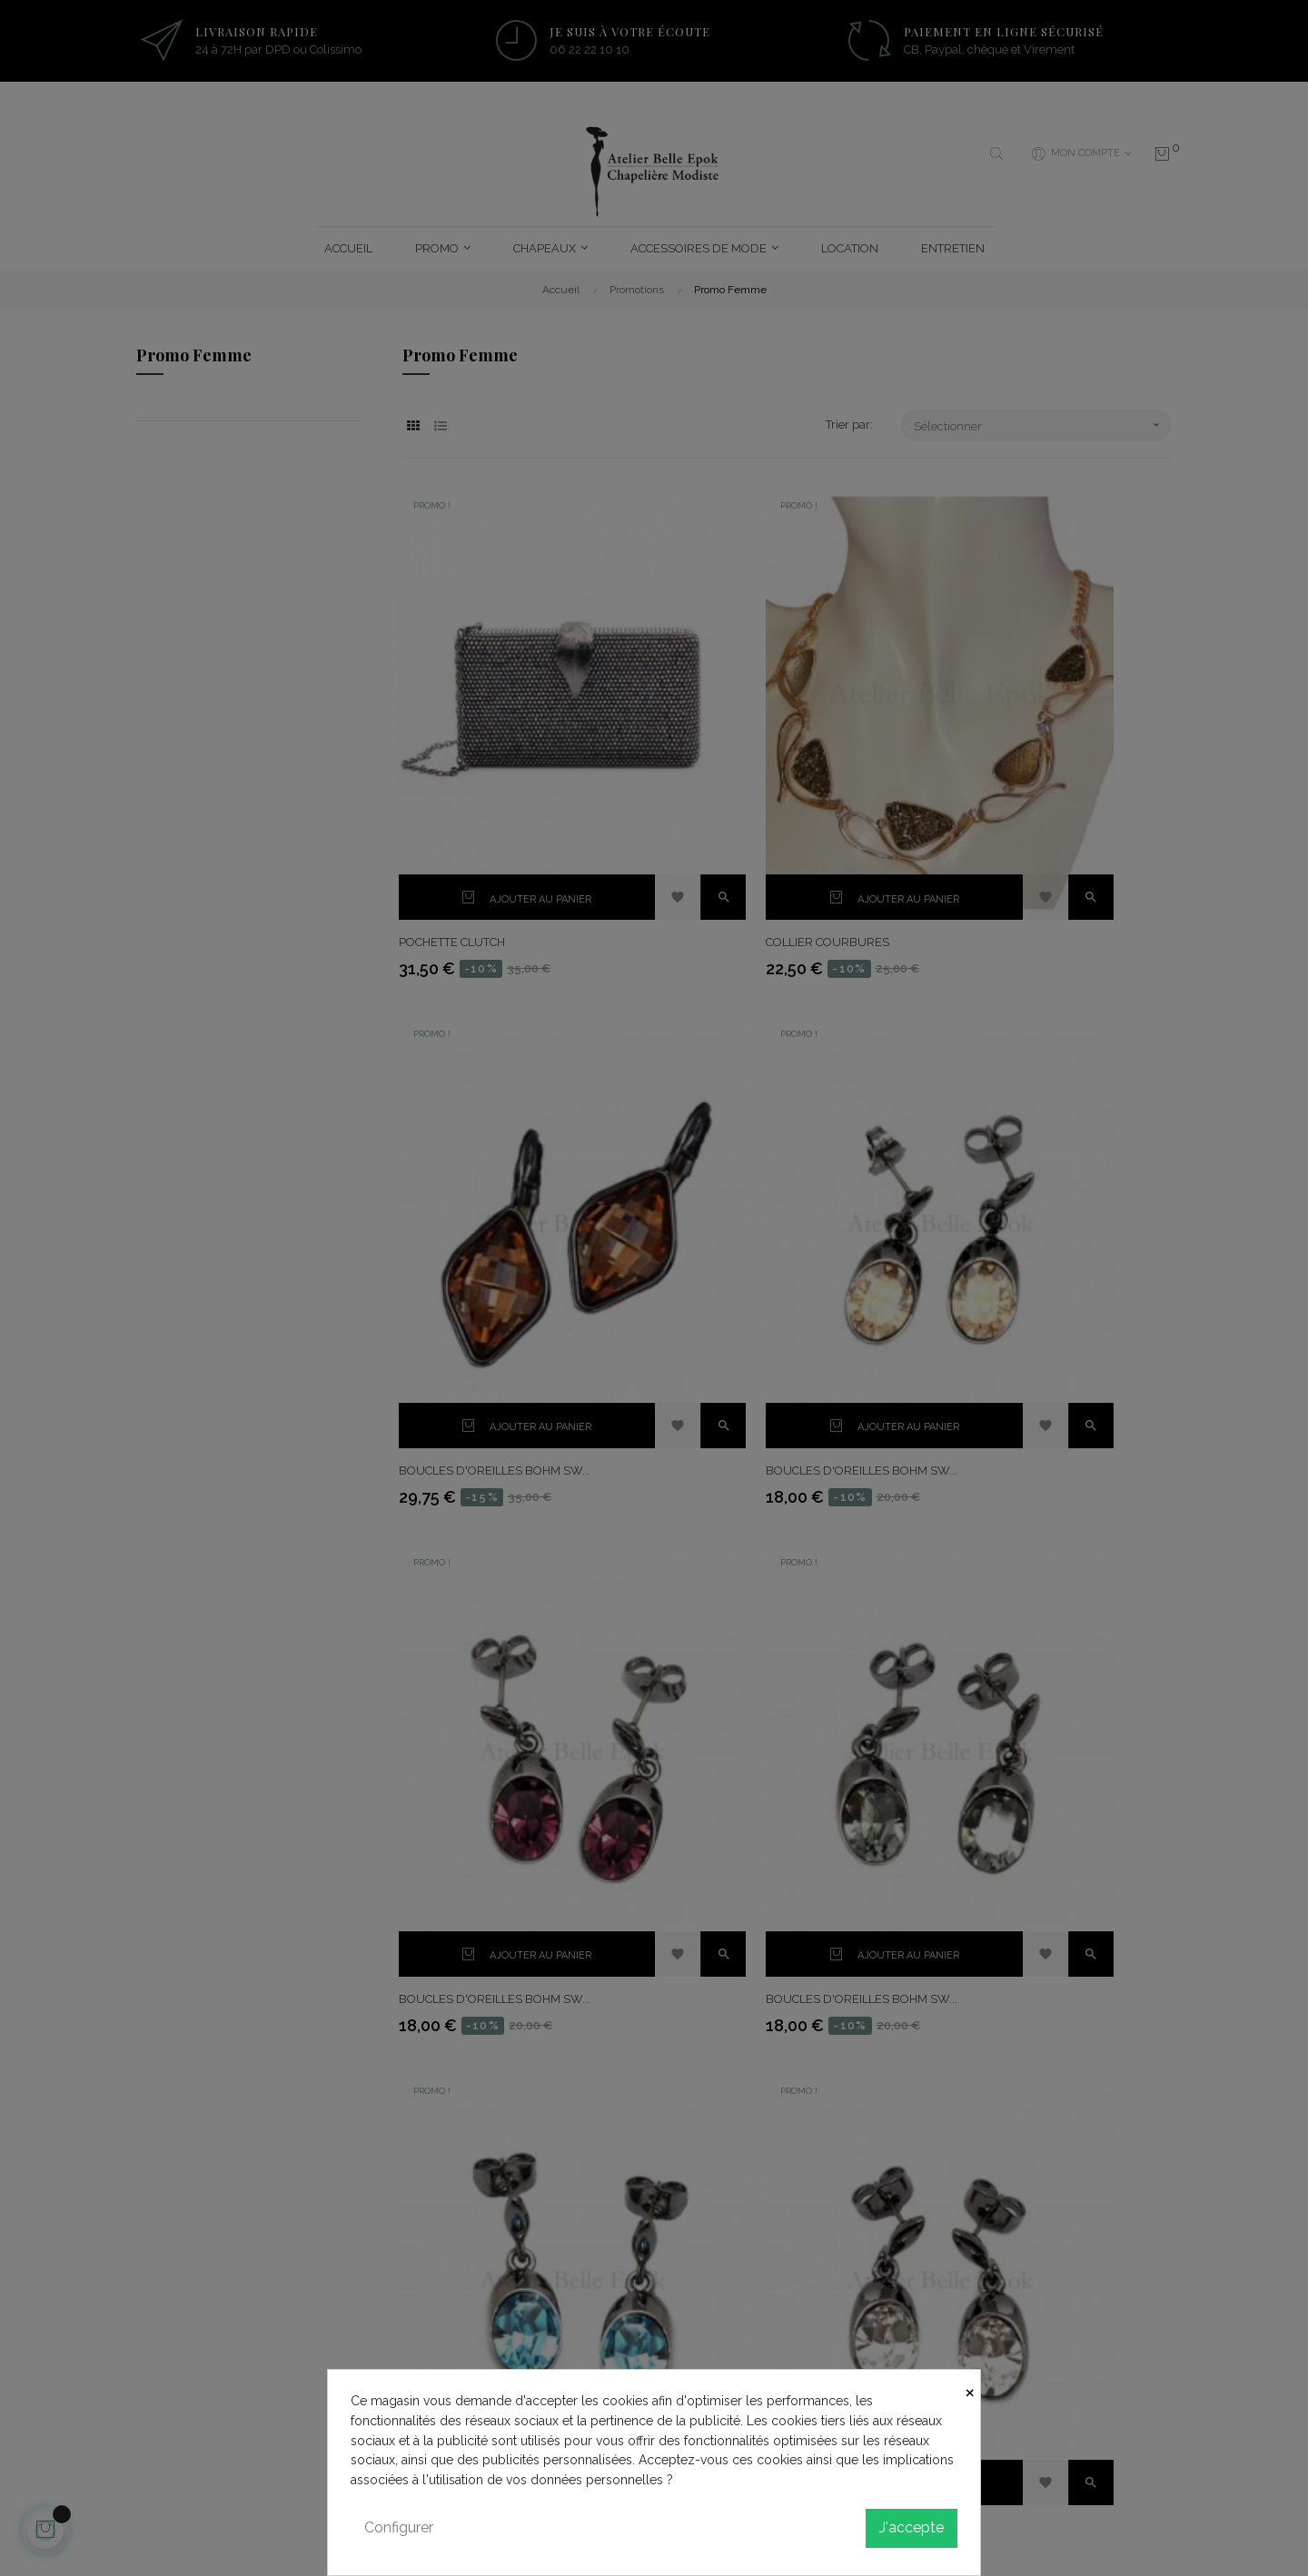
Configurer (398, 2527)
